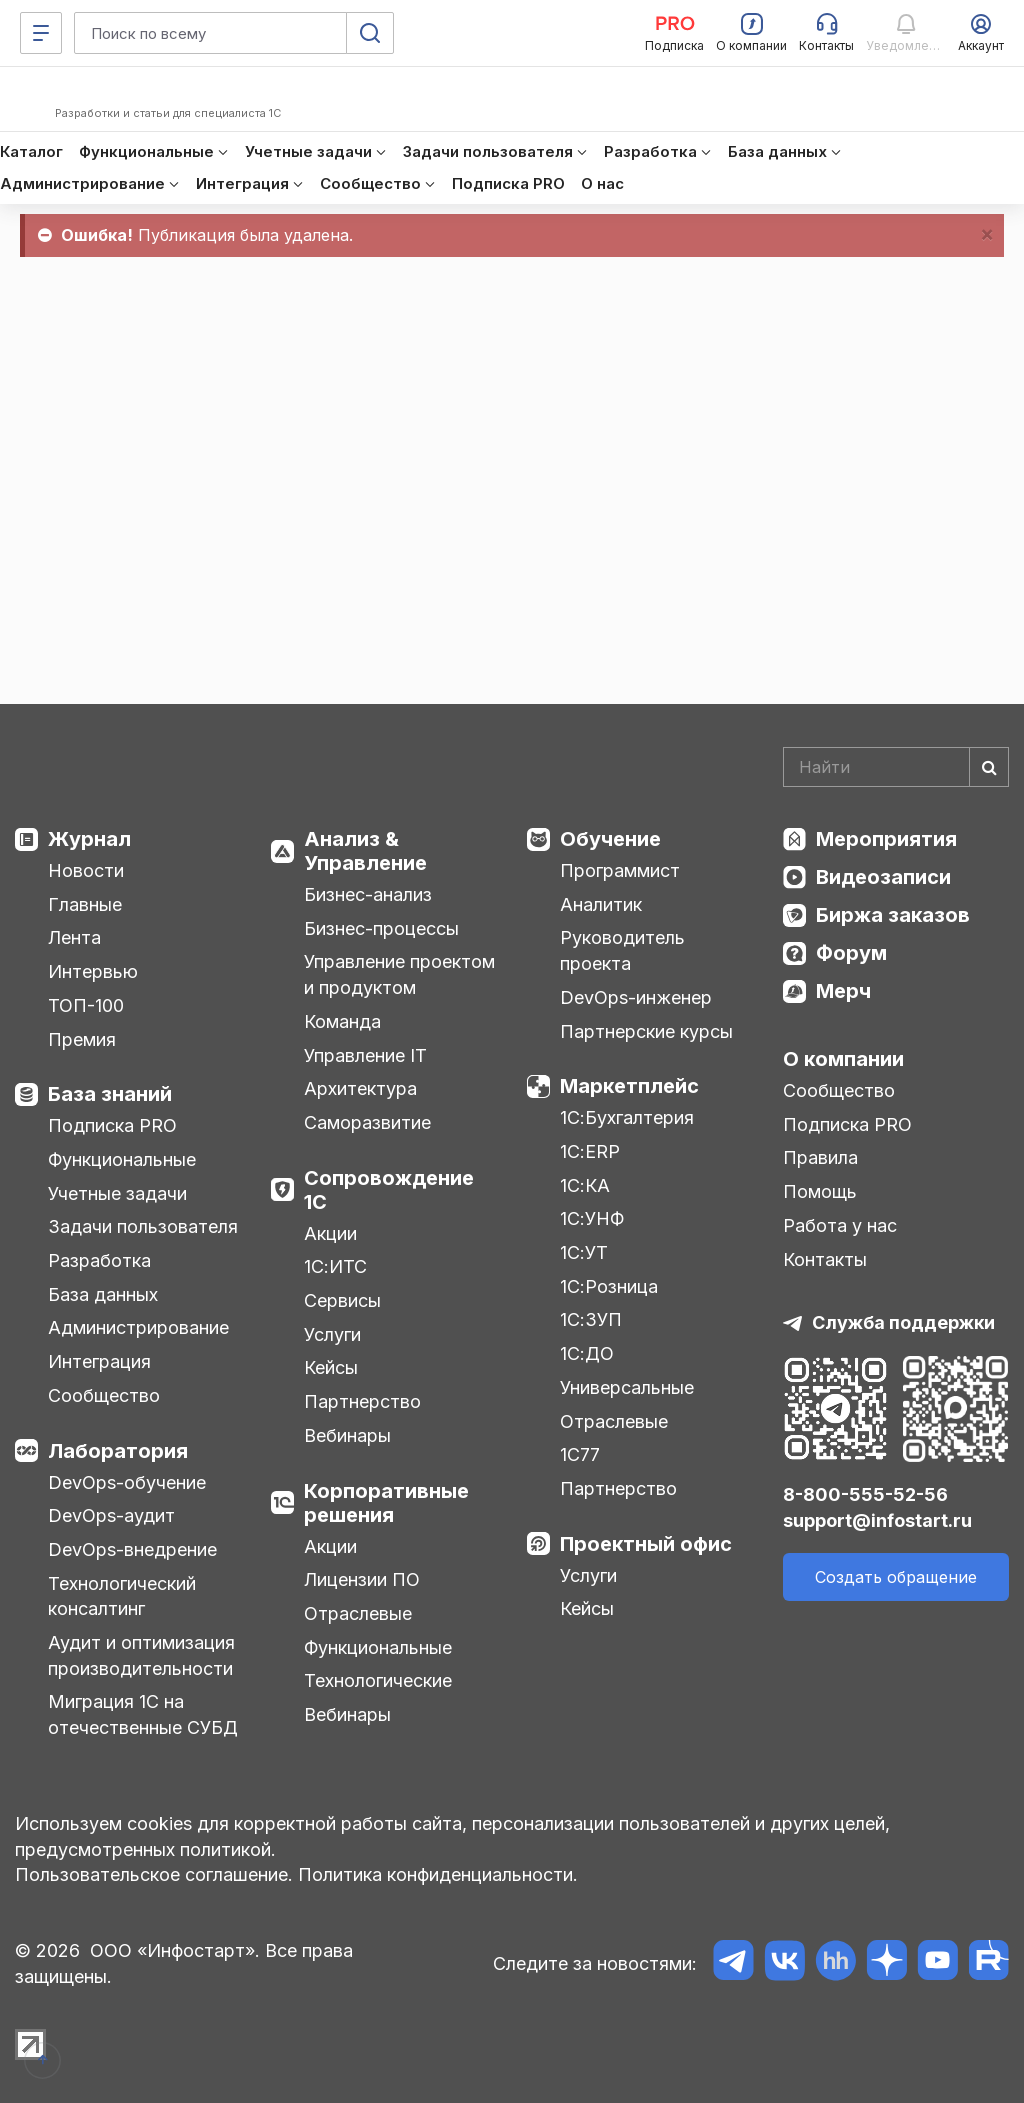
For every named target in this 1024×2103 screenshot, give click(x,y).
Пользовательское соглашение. (154, 1874)
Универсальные (627, 1387)
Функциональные (122, 1159)
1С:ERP (590, 1151)
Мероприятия (886, 839)
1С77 (580, 1454)
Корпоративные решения (386, 1503)
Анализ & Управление (365, 851)
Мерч (843, 991)
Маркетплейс (629, 1086)
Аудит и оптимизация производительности (141, 1655)
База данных (103, 1294)
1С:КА (585, 1185)
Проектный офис (646, 1544)
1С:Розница (609, 1286)
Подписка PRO (112, 1125)
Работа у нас (840, 1225)
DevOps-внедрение (132, 1549)
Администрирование (138, 1327)
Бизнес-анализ (368, 894)
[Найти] (989, 767)
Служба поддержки (903, 1322)
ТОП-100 (86, 1005)
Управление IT (365, 1055)
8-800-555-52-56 (865, 1494)
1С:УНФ (592, 1218)
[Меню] (41, 33)
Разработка (99, 1260)
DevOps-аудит (111, 1515)
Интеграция (99, 1361)
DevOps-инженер (636, 997)
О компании (843, 1059)
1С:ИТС (335, 1266)
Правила (820, 1157)
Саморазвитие (367, 1122)
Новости (86, 870)
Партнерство (362, 1401)
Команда (342, 1021)
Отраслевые (358, 1613)
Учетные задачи (117, 1193)
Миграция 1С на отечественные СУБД (143, 1714)
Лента (74, 937)
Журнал (89, 839)
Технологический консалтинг (122, 1596)
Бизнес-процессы (381, 928)
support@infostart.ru (877, 1520)
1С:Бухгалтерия (627, 1117)
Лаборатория (118, 1451)
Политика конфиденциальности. (438, 1874)
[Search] (896, 767)
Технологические (378, 1680)
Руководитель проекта (622, 950)
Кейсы (331, 1367)
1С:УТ (584, 1252)
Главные (85, 904)
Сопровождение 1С (389, 1190)
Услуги (332, 1334)
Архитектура (360, 1088)
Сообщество (104, 1395)
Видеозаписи (883, 877)
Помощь (820, 1191)
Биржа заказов (893, 915)
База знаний (110, 1094)
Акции (330, 1233)
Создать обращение (896, 1577)
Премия (82, 1039)
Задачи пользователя (143, 1226)
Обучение (610, 839)
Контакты (825, 1259)
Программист (620, 870)
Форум (851, 953)
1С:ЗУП (591, 1319)
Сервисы (342, 1300)
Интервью (93, 971)
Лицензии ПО (362, 1579)
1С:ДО (587, 1353)
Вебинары (347, 1435)
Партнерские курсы (646, 1031)
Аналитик (601, 904)
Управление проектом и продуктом (399, 974)
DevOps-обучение (127, 1482)
